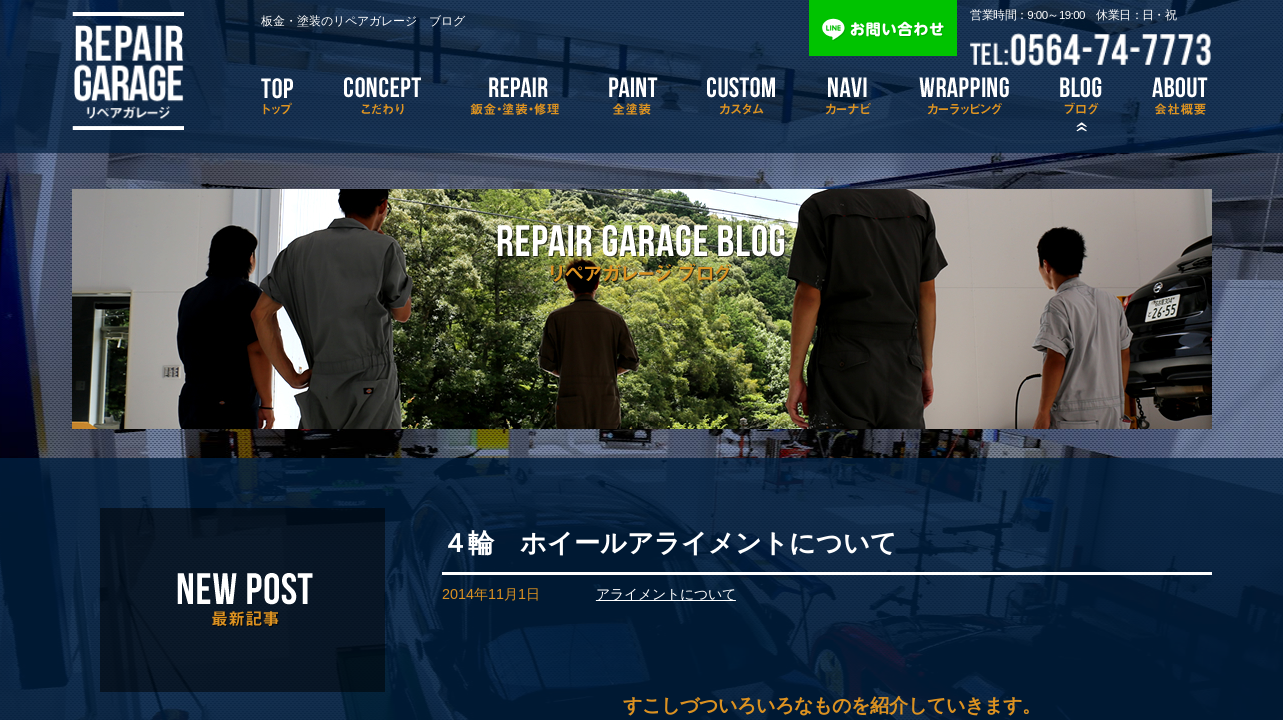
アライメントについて (666, 594)
